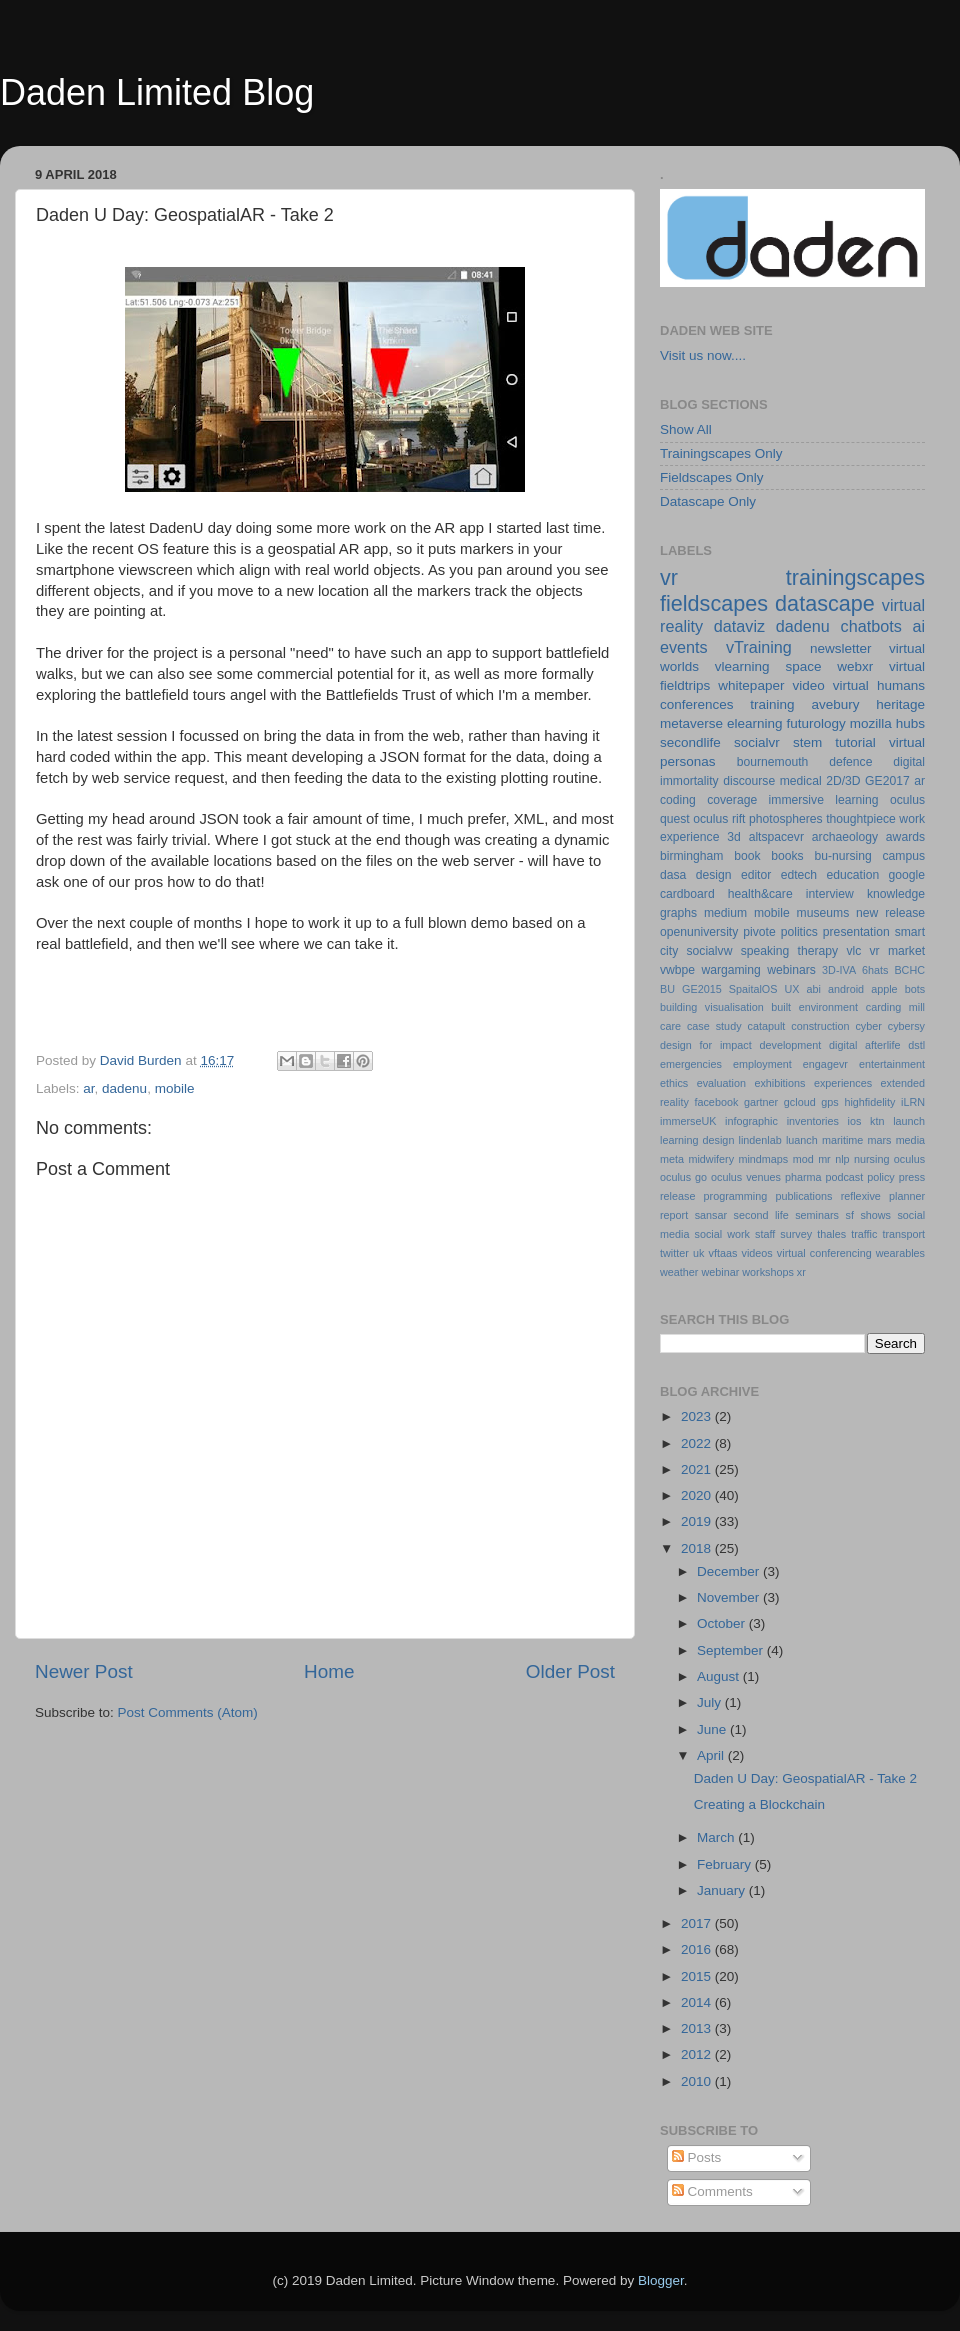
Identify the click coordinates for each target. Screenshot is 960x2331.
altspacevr (776, 837)
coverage (732, 800)
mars (879, 1140)
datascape (825, 603)
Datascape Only (708, 501)
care (670, 1026)
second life (761, 1215)
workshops (768, 1272)
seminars (817, 1215)
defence (850, 762)
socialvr (757, 742)
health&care (760, 894)
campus (903, 856)
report (674, 1215)
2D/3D (843, 781)
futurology (815, 723)
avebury (835, 704)
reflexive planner (883, 1196)
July (711, 1702)
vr (669, 577)
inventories (813, 1121)
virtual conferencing (824, 1253)
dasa (673, 875)
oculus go (683, 1177)
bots (915, 989)
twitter (674, 1253)
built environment (814, 1007)
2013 (698, 2028)
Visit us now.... (703, 355)
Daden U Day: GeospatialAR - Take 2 (805, 1778)
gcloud (800, 1102)
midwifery (711, 1159)
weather (679, 1272)
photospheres (786, 819)
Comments (712, 2191)
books (787, 856)
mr (824, 1159)
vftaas (723, 1253)
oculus (909, 1159)
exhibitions (779, 1083)
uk (698, 1253)
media (910, 1140)
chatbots (871, 626)
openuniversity (699, 932)
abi (814, 989)
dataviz (739, 626)
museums (823, 913)
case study (714, 1026)
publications (803, 1196)
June (713, 1729)
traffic (864, 1234)
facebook (716, 1102)
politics (799, 932)
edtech (799, 875)
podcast (844, 1177)
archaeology (845, 837)
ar (88, 1088)
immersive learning (824, 800)
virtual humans (879, 685)
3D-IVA (839, 970)
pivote (759, 932)
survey (796, 1234)
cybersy (906, 1026)
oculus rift (719, 819)
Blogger (661, 2280)
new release (890, 913)
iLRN (913, 1102)
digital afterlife (864, 1045)
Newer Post (84, 1671)
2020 (698, 1495)
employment (762, 1064)
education (853, 875)
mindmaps (763, 1159)
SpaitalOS (753, 989)
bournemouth (773, 762)
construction (820, 1026)
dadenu (124, 1088)
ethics (674, 1083)
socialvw (710, 951)
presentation (856, 932)
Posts (697, 2157)
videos (756, 1253)
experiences (843, 1083)
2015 (698, 1976)
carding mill (895, 1007)
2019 (698, 1521)
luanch (802, 1140)
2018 (698, 1548)
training (772, 704)
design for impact (706, 1045)
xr (801, 1272)
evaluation (721, 1083)
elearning (755, 723)
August (720, 1676)
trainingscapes (855, 577)
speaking (765, 951)
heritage (900, 704)
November (730, 1597)
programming (736, 1196)
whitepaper (751, 685)
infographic (751, 1121)
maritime (842, 1140)
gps (829, 1102)
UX (791, 989)
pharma (803, 1177)
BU (667, 989)
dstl (916, 1045)
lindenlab (760, 1140)
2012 (698, 2054)
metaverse (691, 723)
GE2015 (702, 989)
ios (855, 1121)
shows (875, 1215)
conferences (697, 704)
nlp (842, 1159)
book (747, 856)
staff (765, 1234)
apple (884, 989)
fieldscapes (714, 603)
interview (830, 894)
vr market (898, 951)
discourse (749, 781)
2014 (698, 2002)
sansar (711, 1215)
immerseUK (688, 1121)
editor (756, 875)
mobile (175, 1088)
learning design (697, 1140)
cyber (868, 1026)
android (846, 989)
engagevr (825, 1064)
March (717, 1837)
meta (672, 1159)
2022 (698, 1443)
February (726, 1864)
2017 (698, 1923)
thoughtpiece (861, 819)
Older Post (570, 1671)
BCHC (909, 970)
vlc (853, 951)
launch (909, 1121)
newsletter (841, 648)
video (808, 685)
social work (722, 1234)
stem (807, 742)
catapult (767, 1026)
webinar (720, 1272)
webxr (855, 666)
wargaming (730, 970)
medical (801, 781)
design (714, 875)
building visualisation (712, 1007)
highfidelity (869, 1102)
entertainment (892, 1064)
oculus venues (746, 1177)
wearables (900, 1253)
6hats (875, 970)
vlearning (742, 666)
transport (903, 1234)
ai (918, 626)
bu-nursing (842, 856)
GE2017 (887, 781)
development (791, 1045)
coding (678, 800)
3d (734, 837)
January (723, 1890)
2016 (698, 1949)
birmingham (691, 856)
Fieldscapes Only (712, 477)
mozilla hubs (887, 723)
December (730, 1571)
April (712, 1755)
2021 (698, 1469)
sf (849, 1215)
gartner (761, 1102)
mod (803, 1159)
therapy (818, 951)
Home (329, 1671)
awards (905, 837)
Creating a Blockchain (759, 1804)
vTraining (759, 647)
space (803, 666)
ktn (877, 1121)
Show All (686, 429)
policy (881, 1177)
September (732, 1650)
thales (831, 1234)
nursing (871, 1159)
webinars (791, 970)
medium (725, 913)
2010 (698, 2081)
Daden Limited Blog (157, 92)
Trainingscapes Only (721, 453)
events (684, 647)
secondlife (690, 742)
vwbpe (677, 970)
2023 (698, 1416)
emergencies (691, 1064)
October (723, 1623)
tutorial (855, 742)
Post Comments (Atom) (188, 1712)
